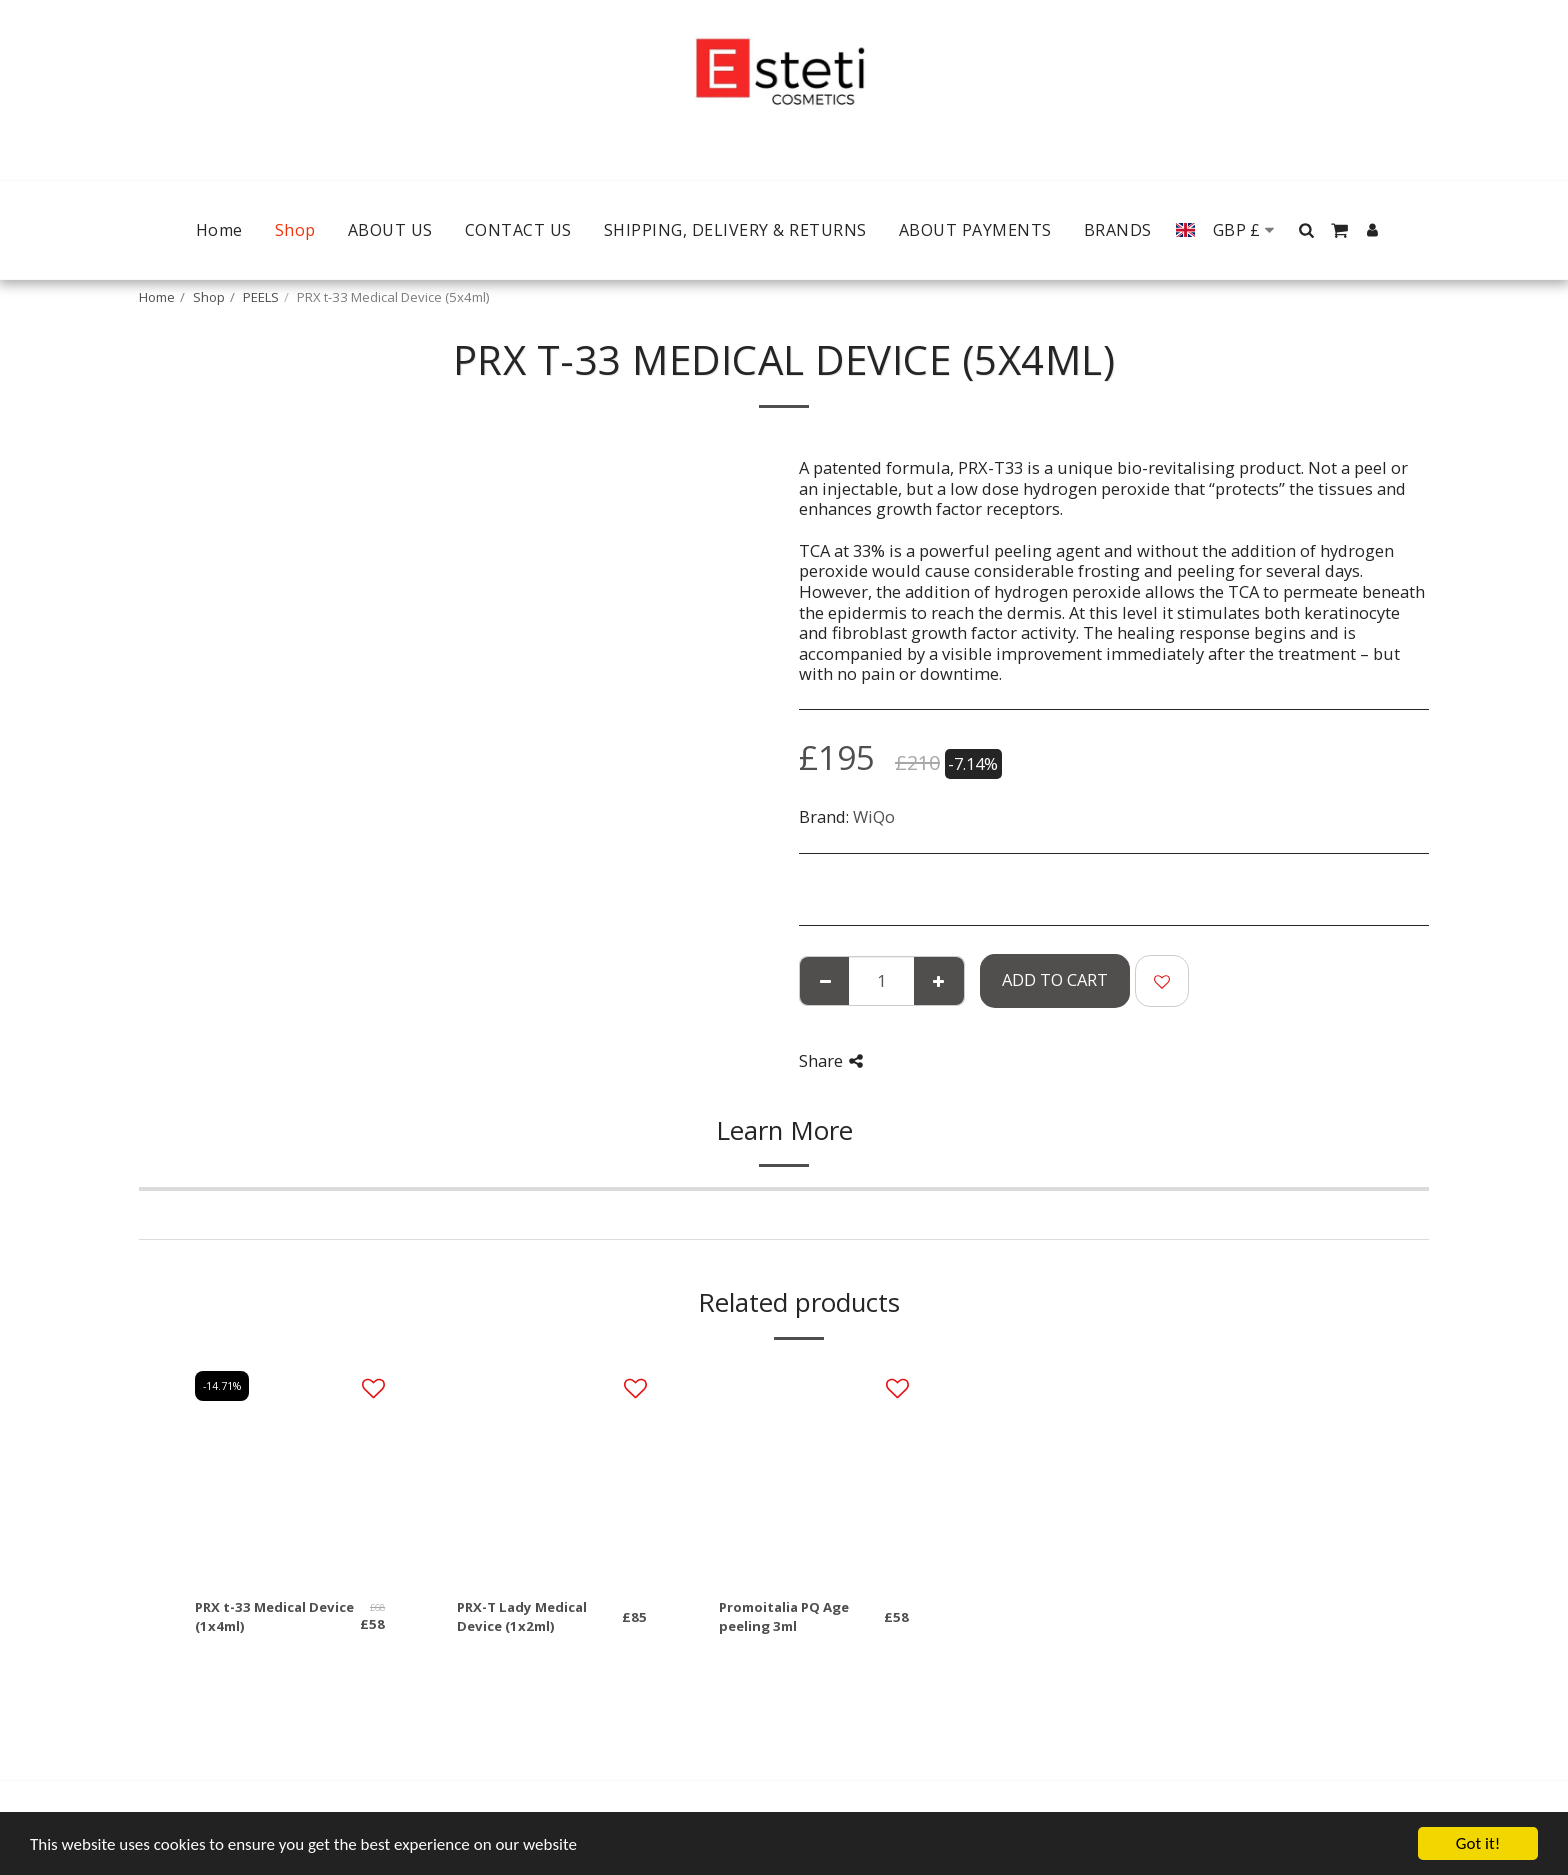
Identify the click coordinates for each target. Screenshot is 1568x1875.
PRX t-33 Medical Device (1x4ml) (274, 1617)
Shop (209, 297)
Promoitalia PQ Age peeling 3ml (784, 1617)
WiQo (874, 816)
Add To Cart (1055, 979)
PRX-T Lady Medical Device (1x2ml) (522, 1617)
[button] (1307, 230)
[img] (290, 1471)
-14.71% (222, 1386)
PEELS (261, 297)
